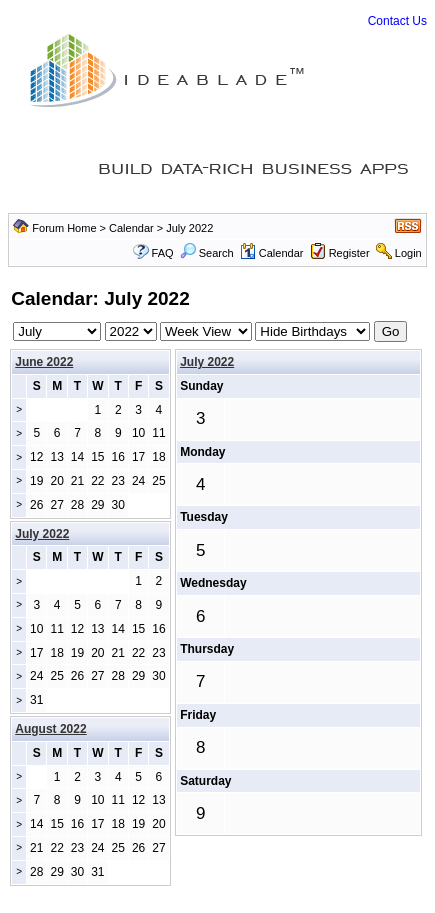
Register (349, 253)
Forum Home (64, 228)
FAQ (163, 253)
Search (207, 253)
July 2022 (207, 362)
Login (408, 253)
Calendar (131, 228)
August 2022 (50, 729)
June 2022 (44, 362)
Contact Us (397, 21)
